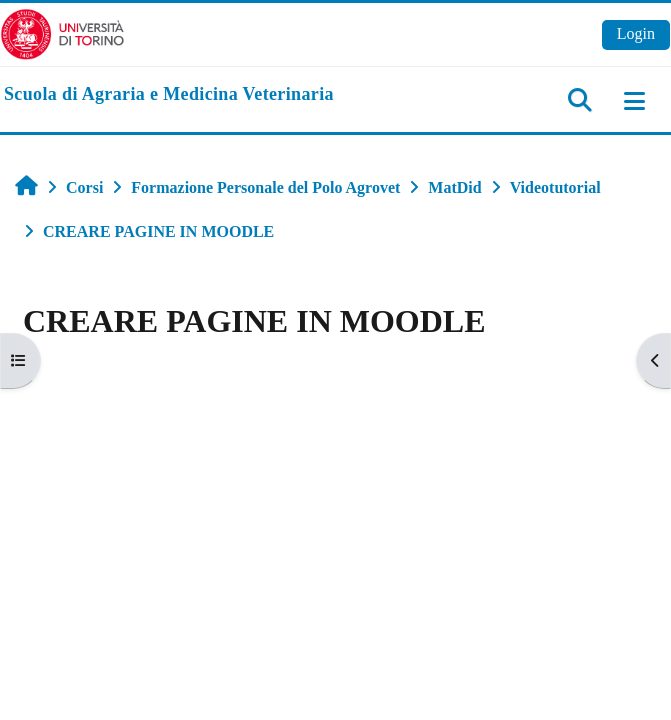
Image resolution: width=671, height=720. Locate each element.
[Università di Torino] (62, 32)
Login (636, 33)
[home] (169, 95)
